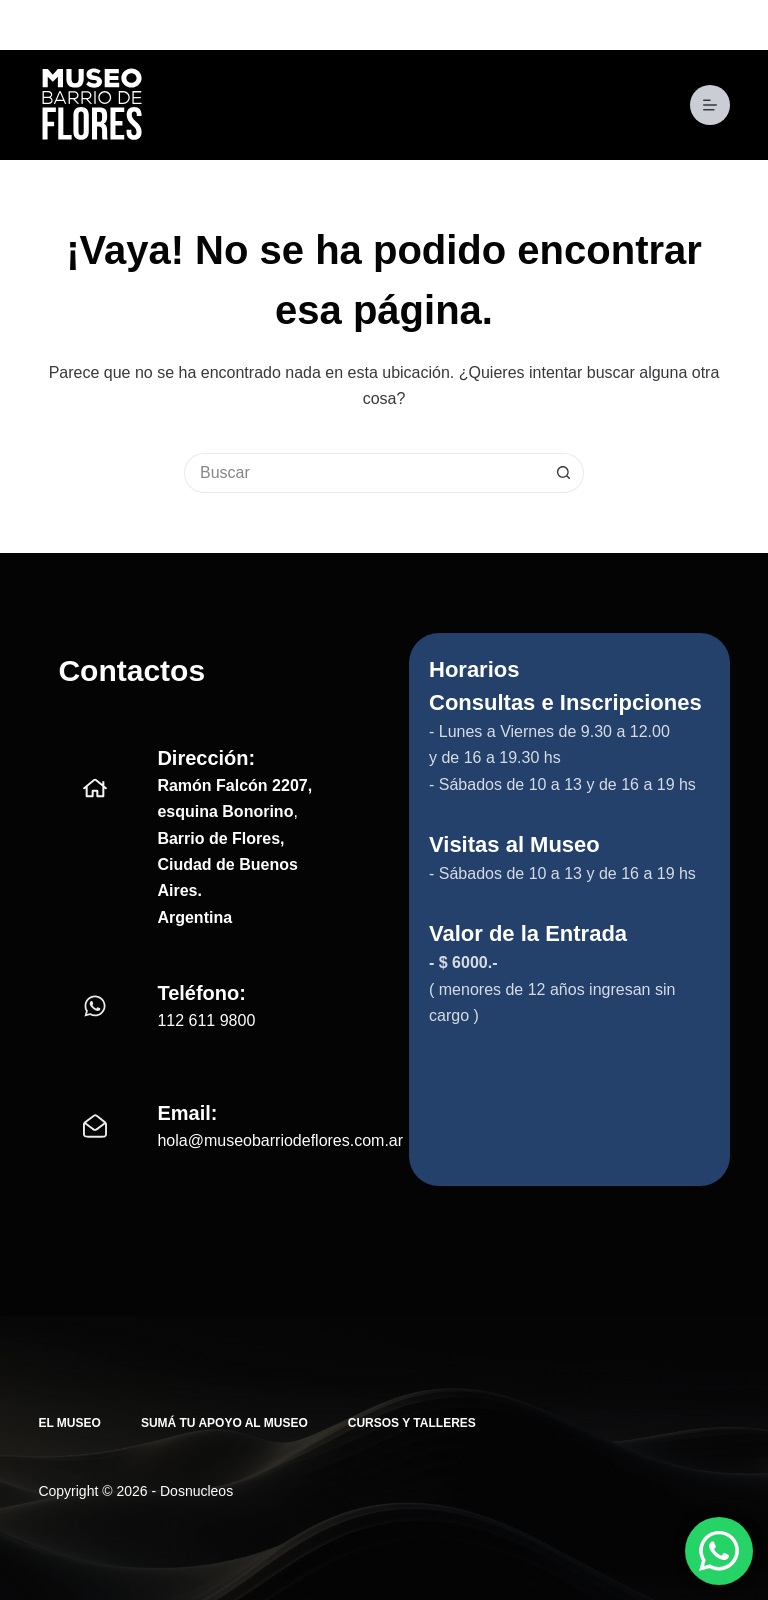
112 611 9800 (206, 1020)
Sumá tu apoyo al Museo (224, 1423)
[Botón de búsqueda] (564, 473)
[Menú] (710, 105)
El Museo (69, 1423)
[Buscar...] (364, 473)
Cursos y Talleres (412, 1423)
